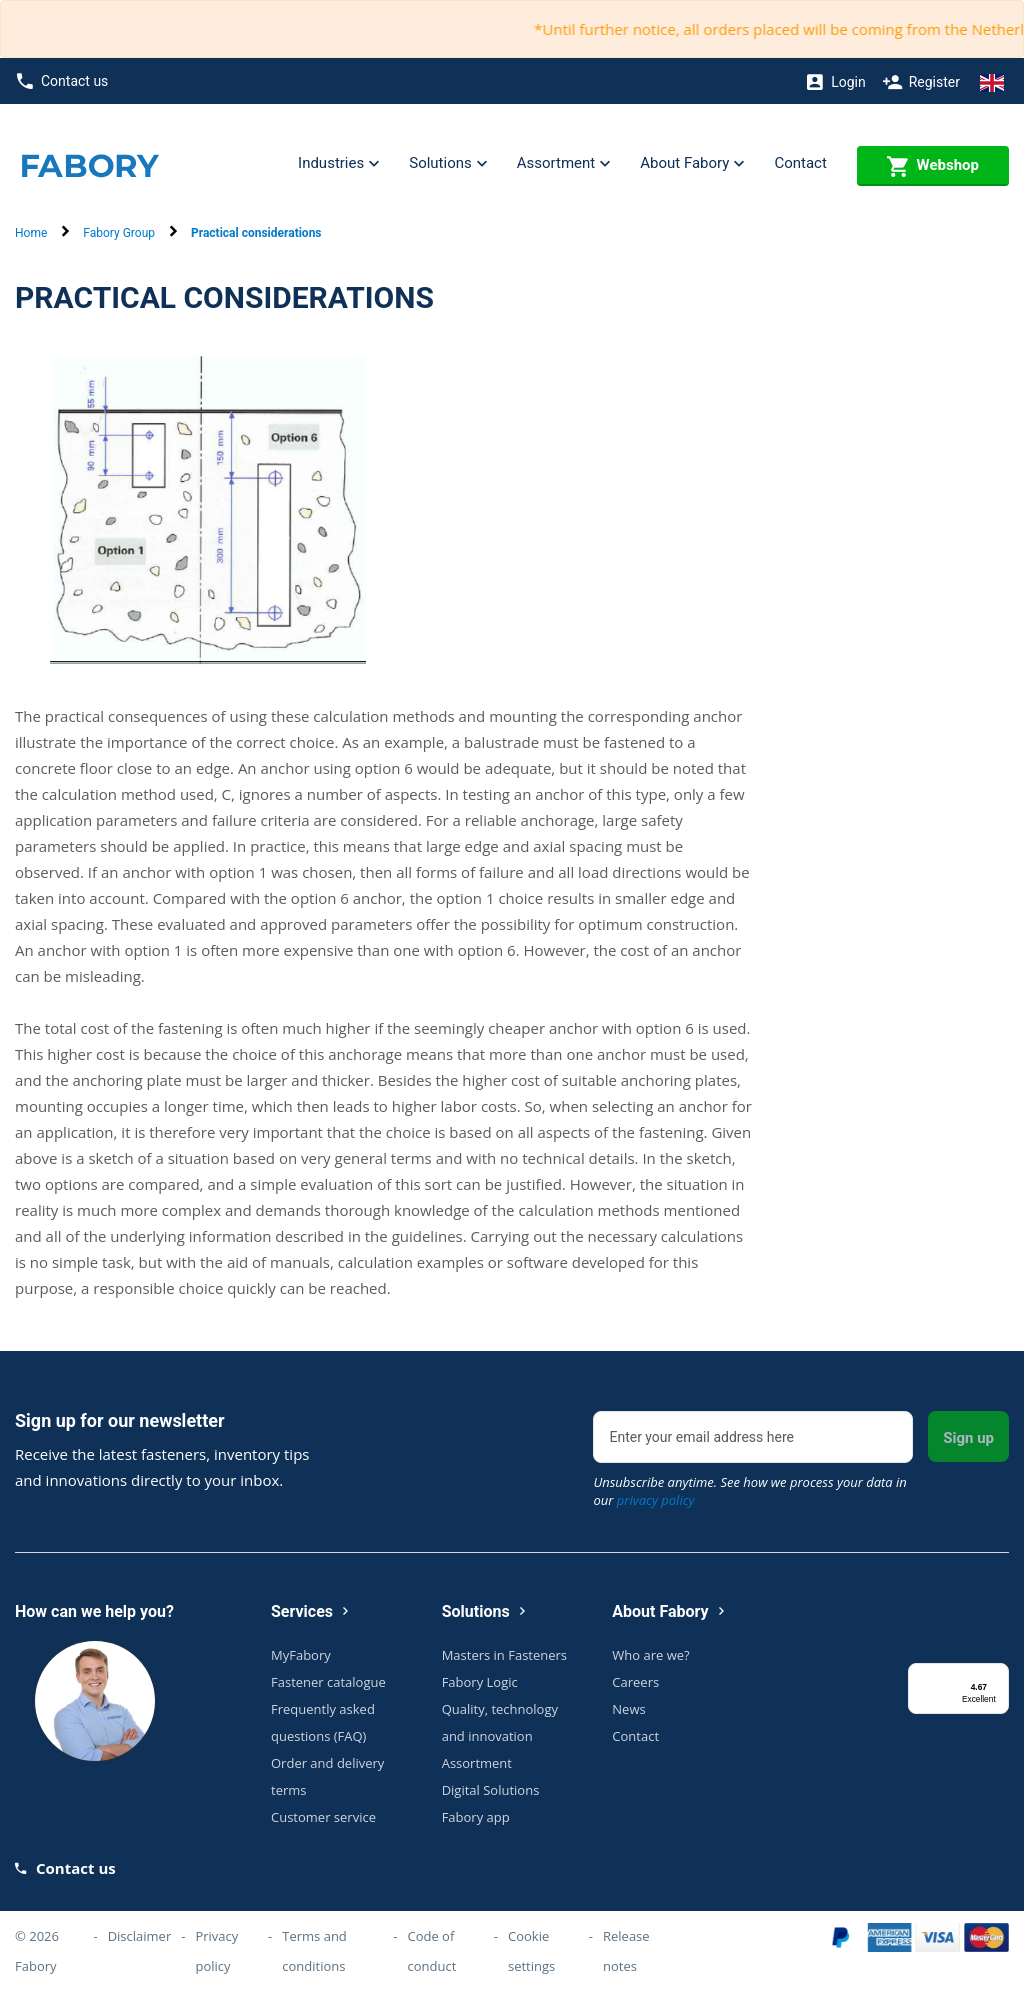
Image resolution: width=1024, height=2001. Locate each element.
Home (31, 233)
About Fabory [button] (692, 164)
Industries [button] (338, 164)
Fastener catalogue (328, 1682)
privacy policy (656, 1500)
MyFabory (301, 1655)
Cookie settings (531, 1951)
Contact (800, 163)
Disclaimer (140, 1936)
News (628, 1709)
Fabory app (476, 1817)
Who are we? (650, 1655)
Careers (635, 1682)
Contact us (62, 81)
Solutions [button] (448, 164)
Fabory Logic (480, 1682)
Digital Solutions (491, 1790)
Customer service (323, 1817)
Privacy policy (216, 1951)
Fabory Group (119, 233)
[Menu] (997, 1675)
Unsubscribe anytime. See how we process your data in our (749, 1491)
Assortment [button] (563, 164)
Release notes (626, 1951)
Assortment (477, 1763)
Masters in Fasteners (504, 1655)
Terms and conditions (314, 1951)
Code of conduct (431, 1951)
